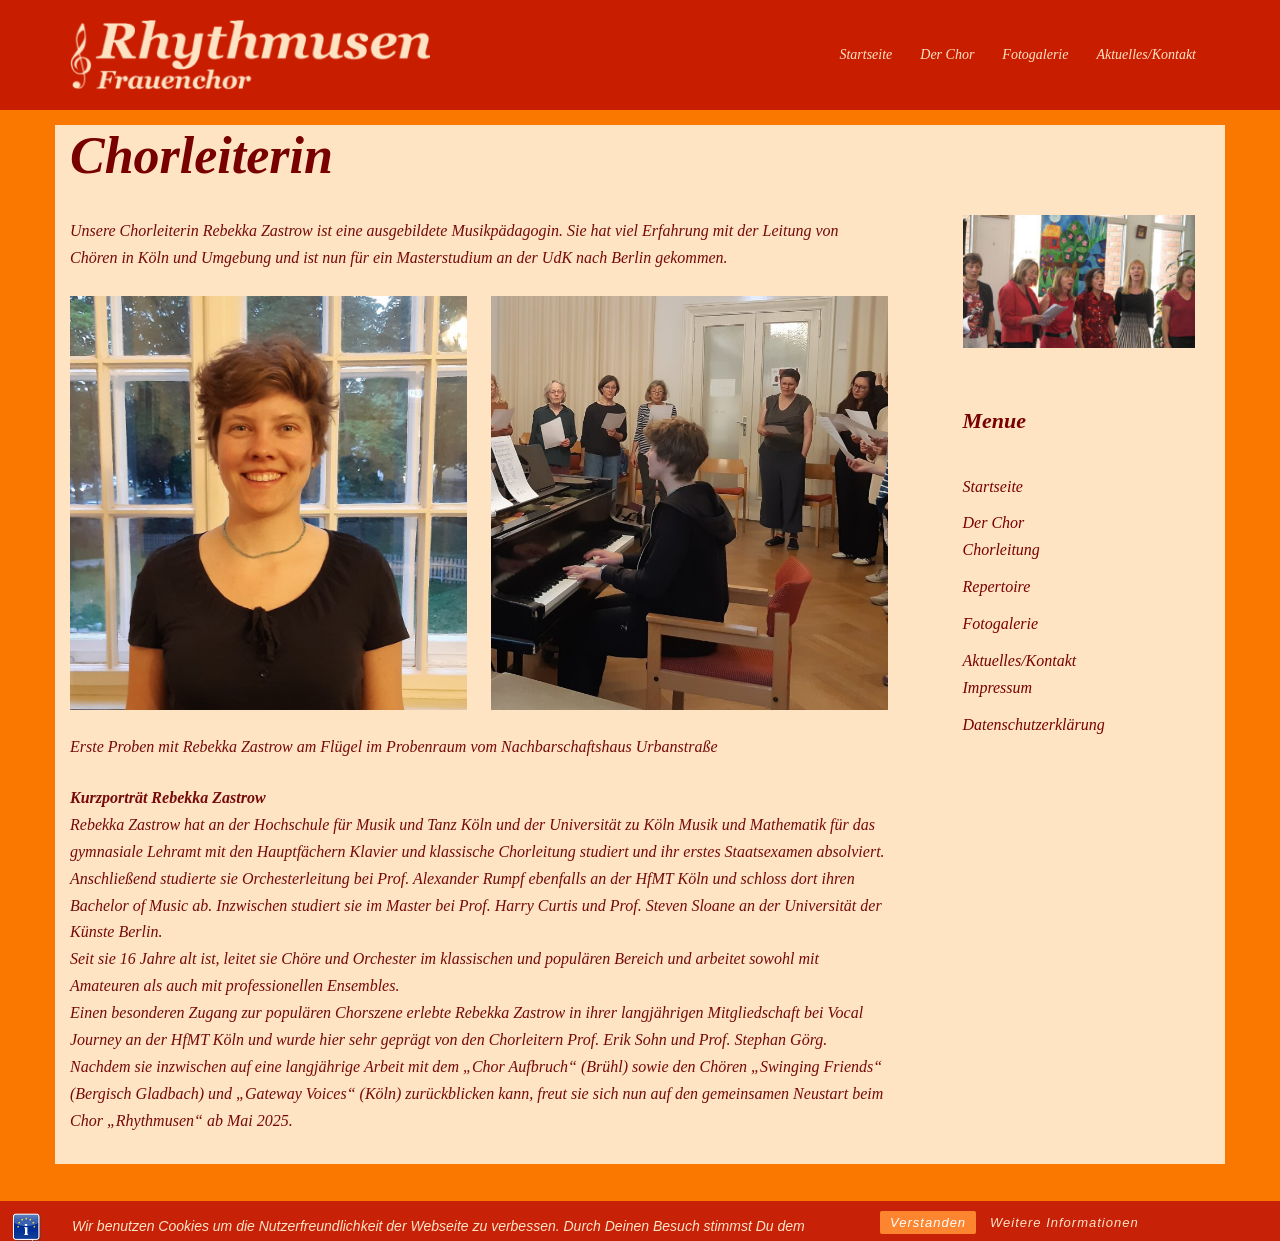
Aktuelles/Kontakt (1146, 54)
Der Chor (947, 54)
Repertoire (997, 586)
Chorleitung (1001, 549)
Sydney (367, 1206)
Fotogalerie (1035, 54)
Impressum (998, 687)
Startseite (865, 54)
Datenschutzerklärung (1034, 724)
